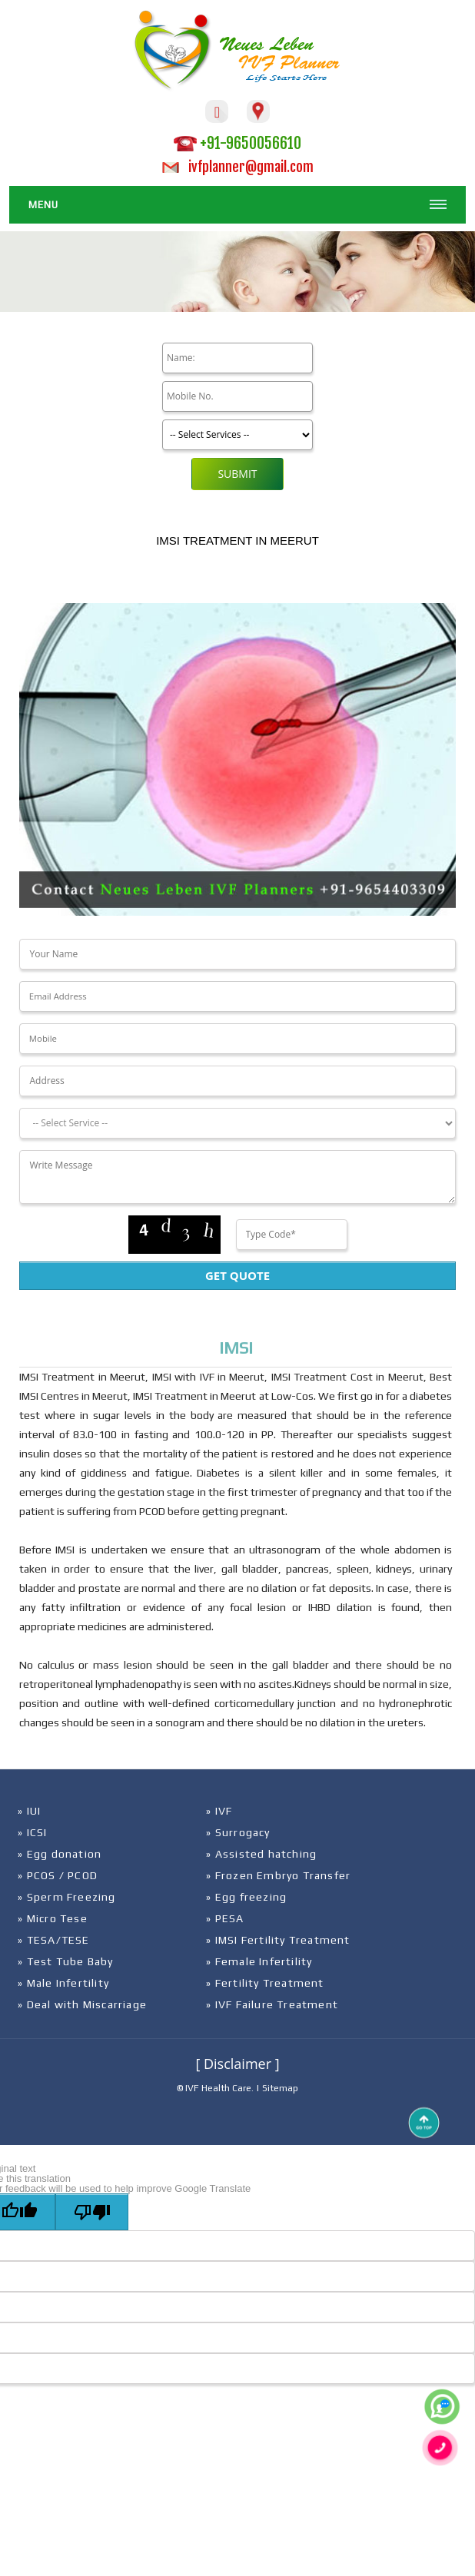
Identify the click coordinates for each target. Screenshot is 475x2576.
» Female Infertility (259, 1961)
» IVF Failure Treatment (272, 2004)
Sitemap (280, 2088)
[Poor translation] (91, 2211)
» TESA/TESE (53, 1940)
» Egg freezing (246, 1897)
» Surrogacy (238, 1832)
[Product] (237, 434)
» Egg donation (59, 1854)
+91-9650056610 (237, 143)
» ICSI (32, 1832)
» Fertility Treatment (265, 1983)
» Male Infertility (63, 1983)
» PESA (225, 1918)
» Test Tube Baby (65, 1961)
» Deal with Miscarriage (82, 2004)
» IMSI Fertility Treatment (278, 1940)
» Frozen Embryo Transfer (278, 1875)
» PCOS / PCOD (58, 1875)
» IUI (29, 1811)
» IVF (219, 1811)
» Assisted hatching (261, 1854)
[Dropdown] (237, 1123)
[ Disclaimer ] (237, 2063)
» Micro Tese (52, 1918)
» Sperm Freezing (66, 1897)
